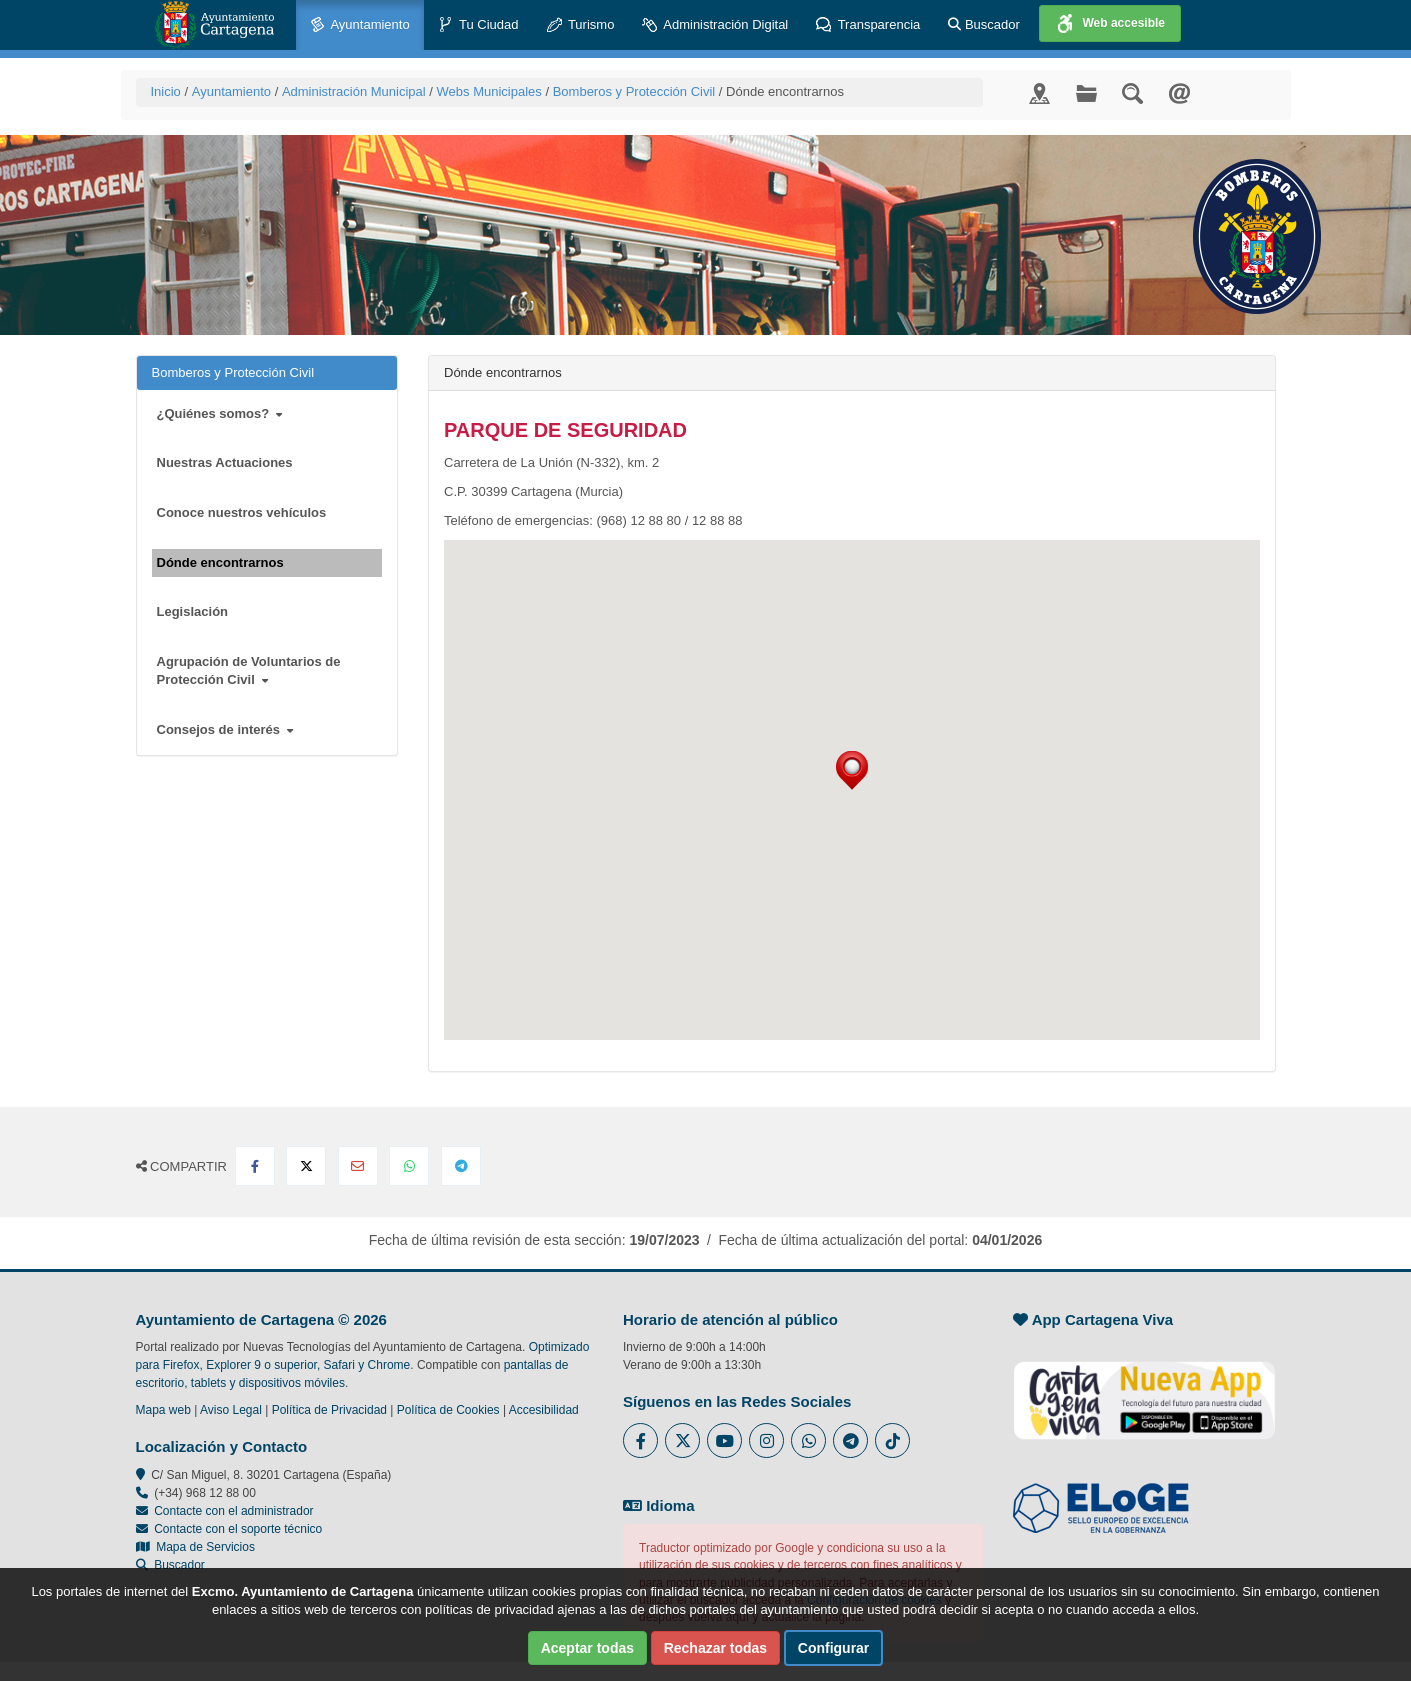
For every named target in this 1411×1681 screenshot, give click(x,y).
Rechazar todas (715, 1648)
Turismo (581, 25)
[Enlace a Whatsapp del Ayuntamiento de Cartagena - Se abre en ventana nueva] (808, 1440)
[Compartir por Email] (358, 1166)
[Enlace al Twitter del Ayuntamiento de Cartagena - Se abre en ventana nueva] (682, 1440)
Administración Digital (715, 25)
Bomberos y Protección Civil (634, 91)
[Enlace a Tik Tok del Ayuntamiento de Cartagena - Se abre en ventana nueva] (892, 1440)
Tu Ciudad (478, 25)
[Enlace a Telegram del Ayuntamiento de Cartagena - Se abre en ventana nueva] (850, 1440)
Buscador (984, 24)
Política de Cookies (448, 1410)
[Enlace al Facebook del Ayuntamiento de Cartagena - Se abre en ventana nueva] (640, 1440)
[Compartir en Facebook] (255, 1166)
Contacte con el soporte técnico (238, 1529)
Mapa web (163, 1410)
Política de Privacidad (329, 1410)
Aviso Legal (231, 1410)
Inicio (166, 91)
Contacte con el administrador (233, 1511)
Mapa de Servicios (195, 1547)
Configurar (834, 1648)
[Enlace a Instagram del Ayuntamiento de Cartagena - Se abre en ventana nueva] (766, 1440)
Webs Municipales (489, 91)
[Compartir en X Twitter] (306, 1166)
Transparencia (868, 25)
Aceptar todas (587, 1648)
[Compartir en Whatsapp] (409, 1166)
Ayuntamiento (360, 25)
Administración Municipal (354, 91)
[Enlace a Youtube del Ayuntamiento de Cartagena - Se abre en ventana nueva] (724, 1440)
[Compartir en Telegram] (461, 1166)
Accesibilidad (544, 1410)
